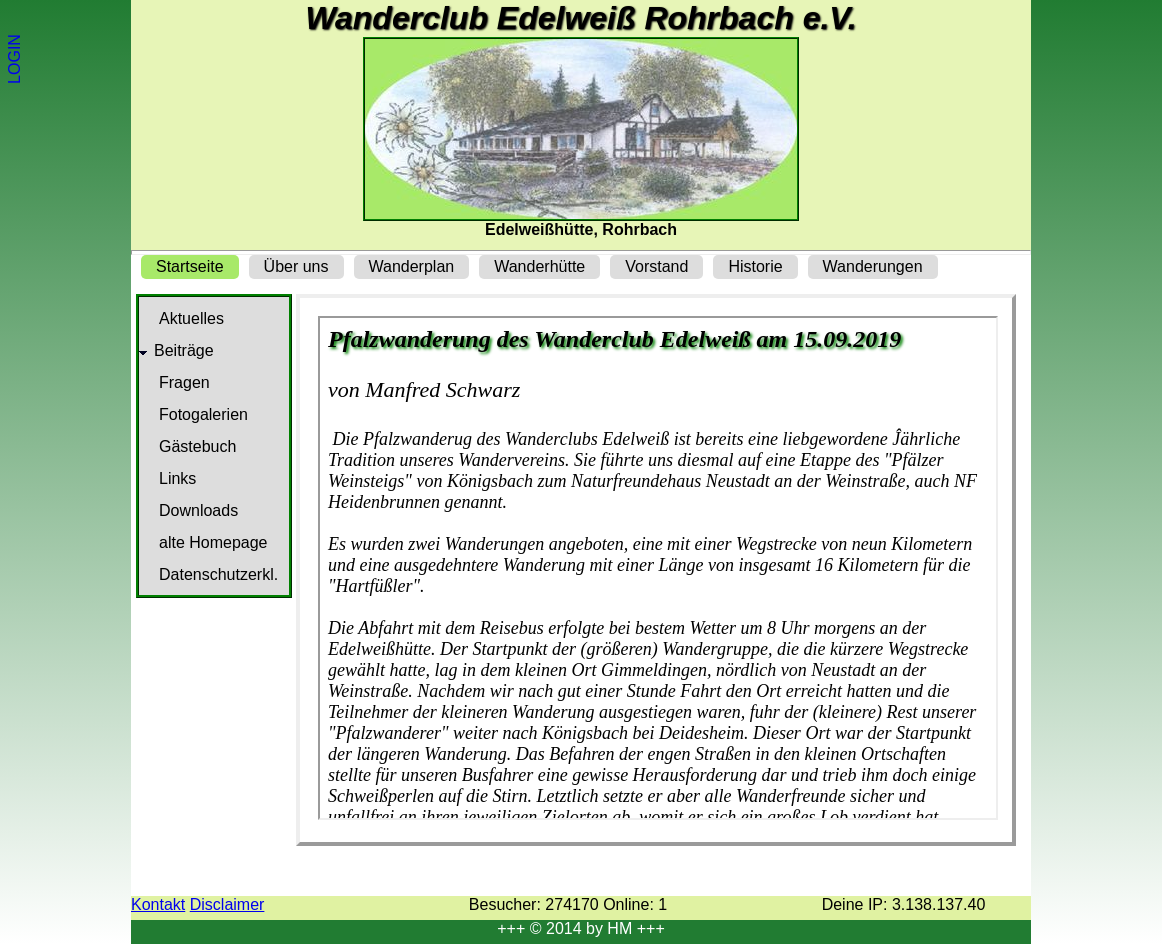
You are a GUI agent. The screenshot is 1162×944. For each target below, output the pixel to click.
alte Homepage (213, 542)
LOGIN (14, 59)
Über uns (296, 266)
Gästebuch (197, 446)
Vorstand (656, 266)
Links (177, 478)
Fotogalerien (203, 414)
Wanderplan (412, 266)
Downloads (198, 510)
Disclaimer (227, 904)
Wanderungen (873, 266)
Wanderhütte (539, 266)
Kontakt (158, 904)
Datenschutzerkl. (218, 574)
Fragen (184, 382)
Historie (755, 266)
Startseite (190, 266)
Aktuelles (191, 318)
